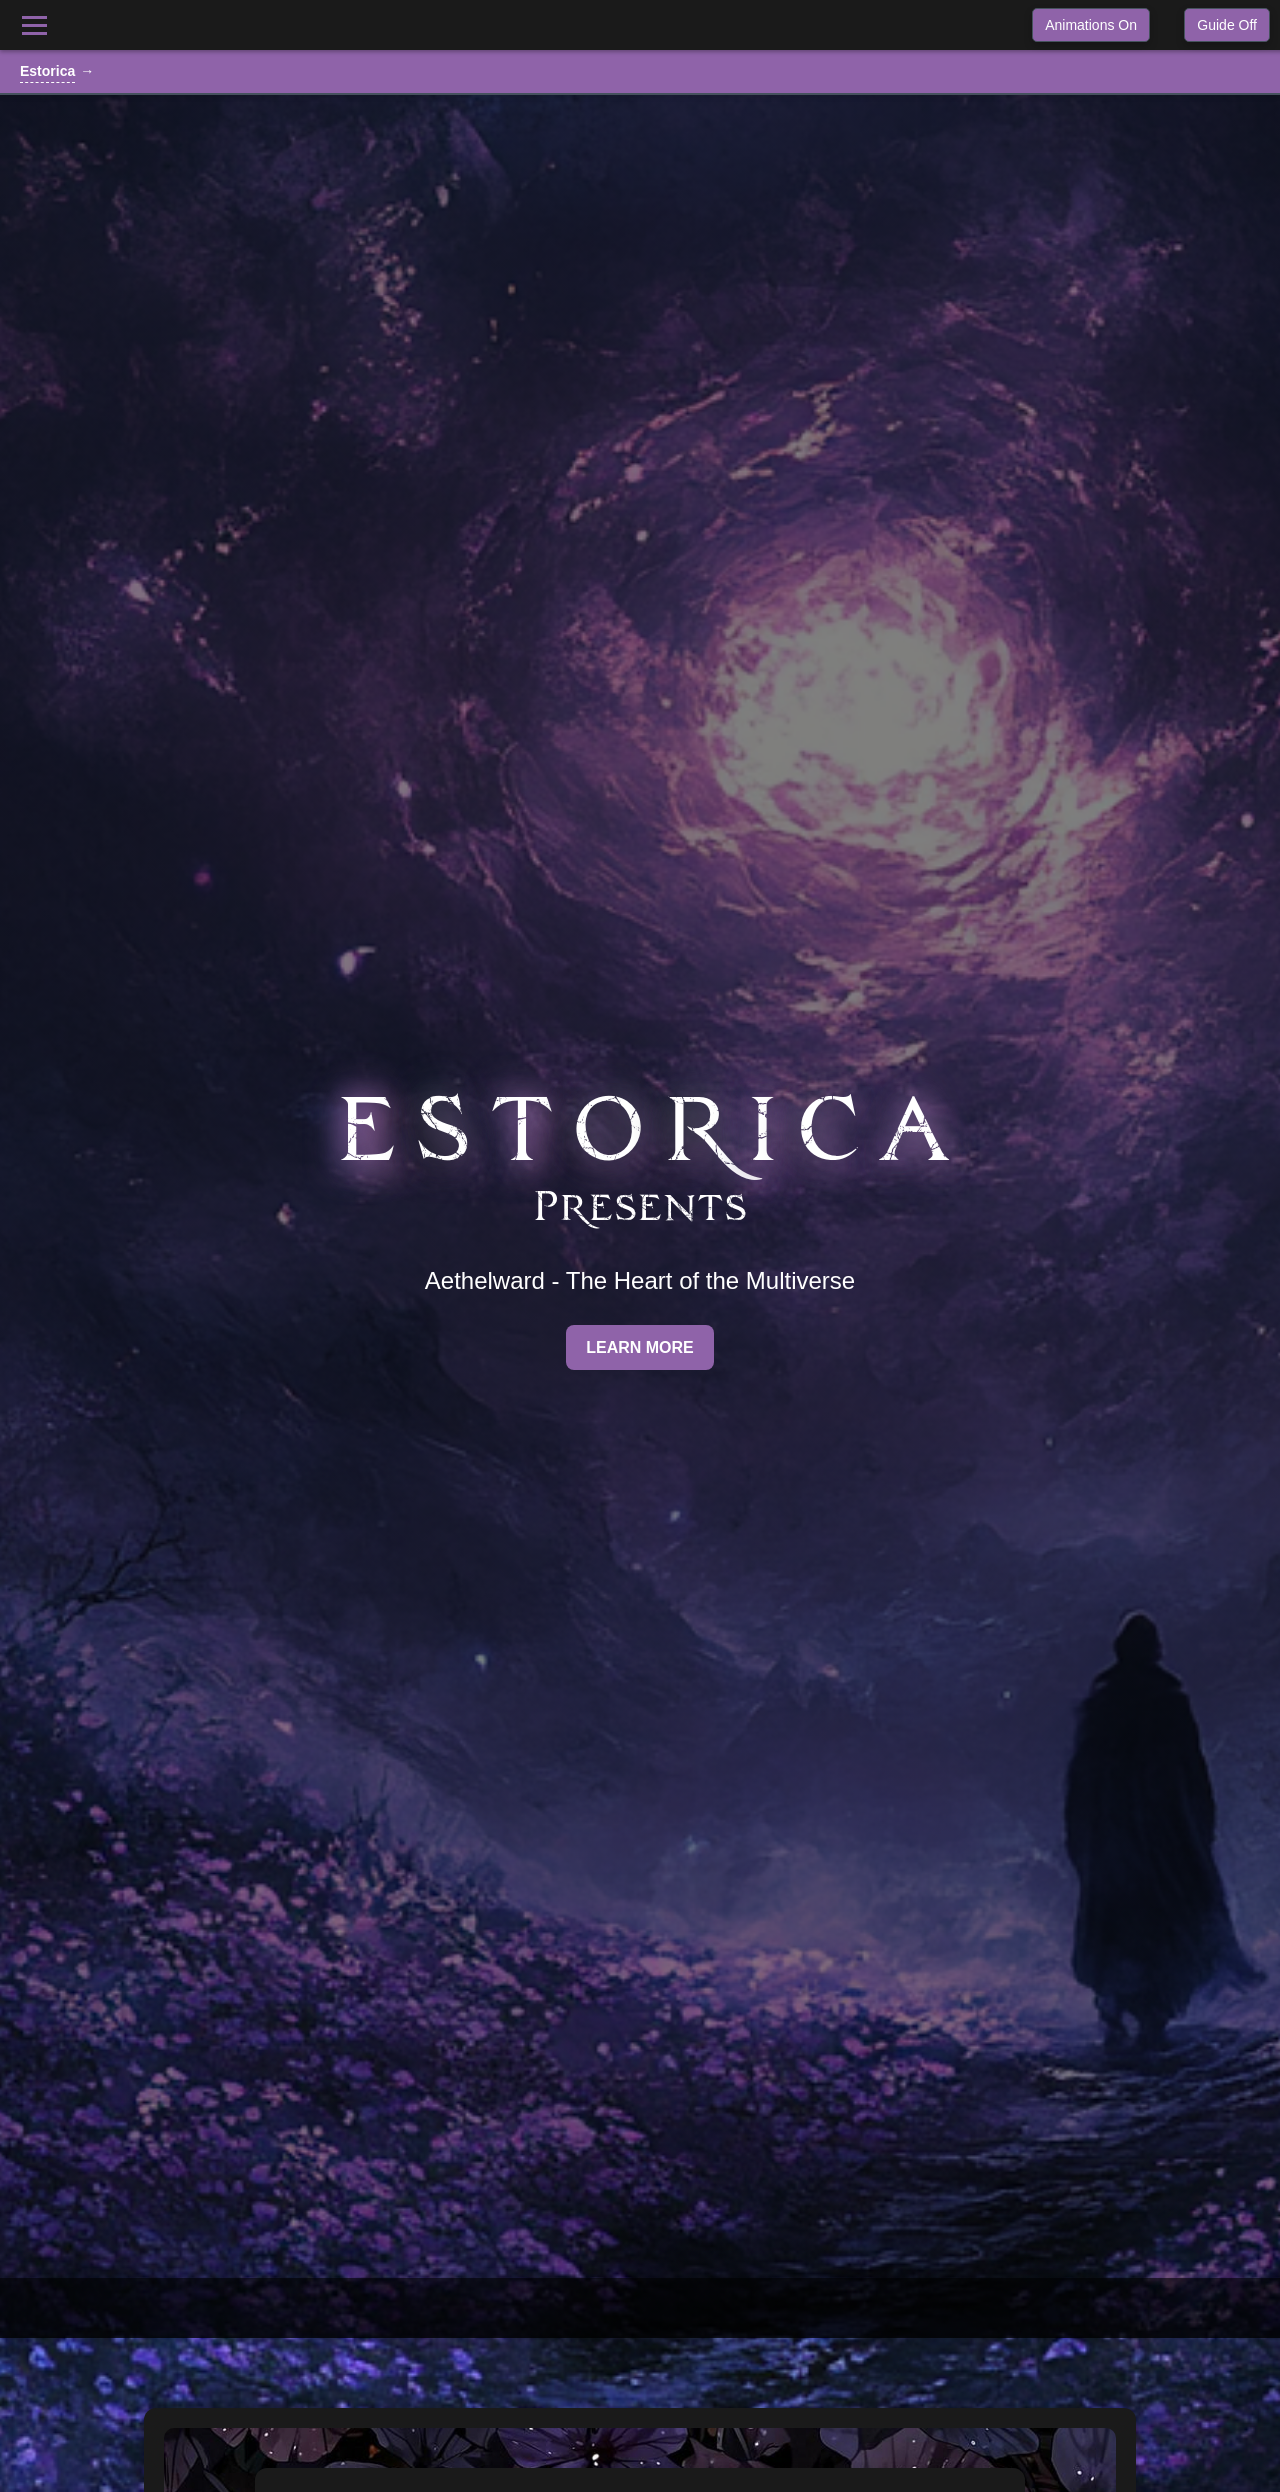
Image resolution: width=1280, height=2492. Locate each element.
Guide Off (1227, 25)
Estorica (47, 71)
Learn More (640, 1347)
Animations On (1091, 25)
